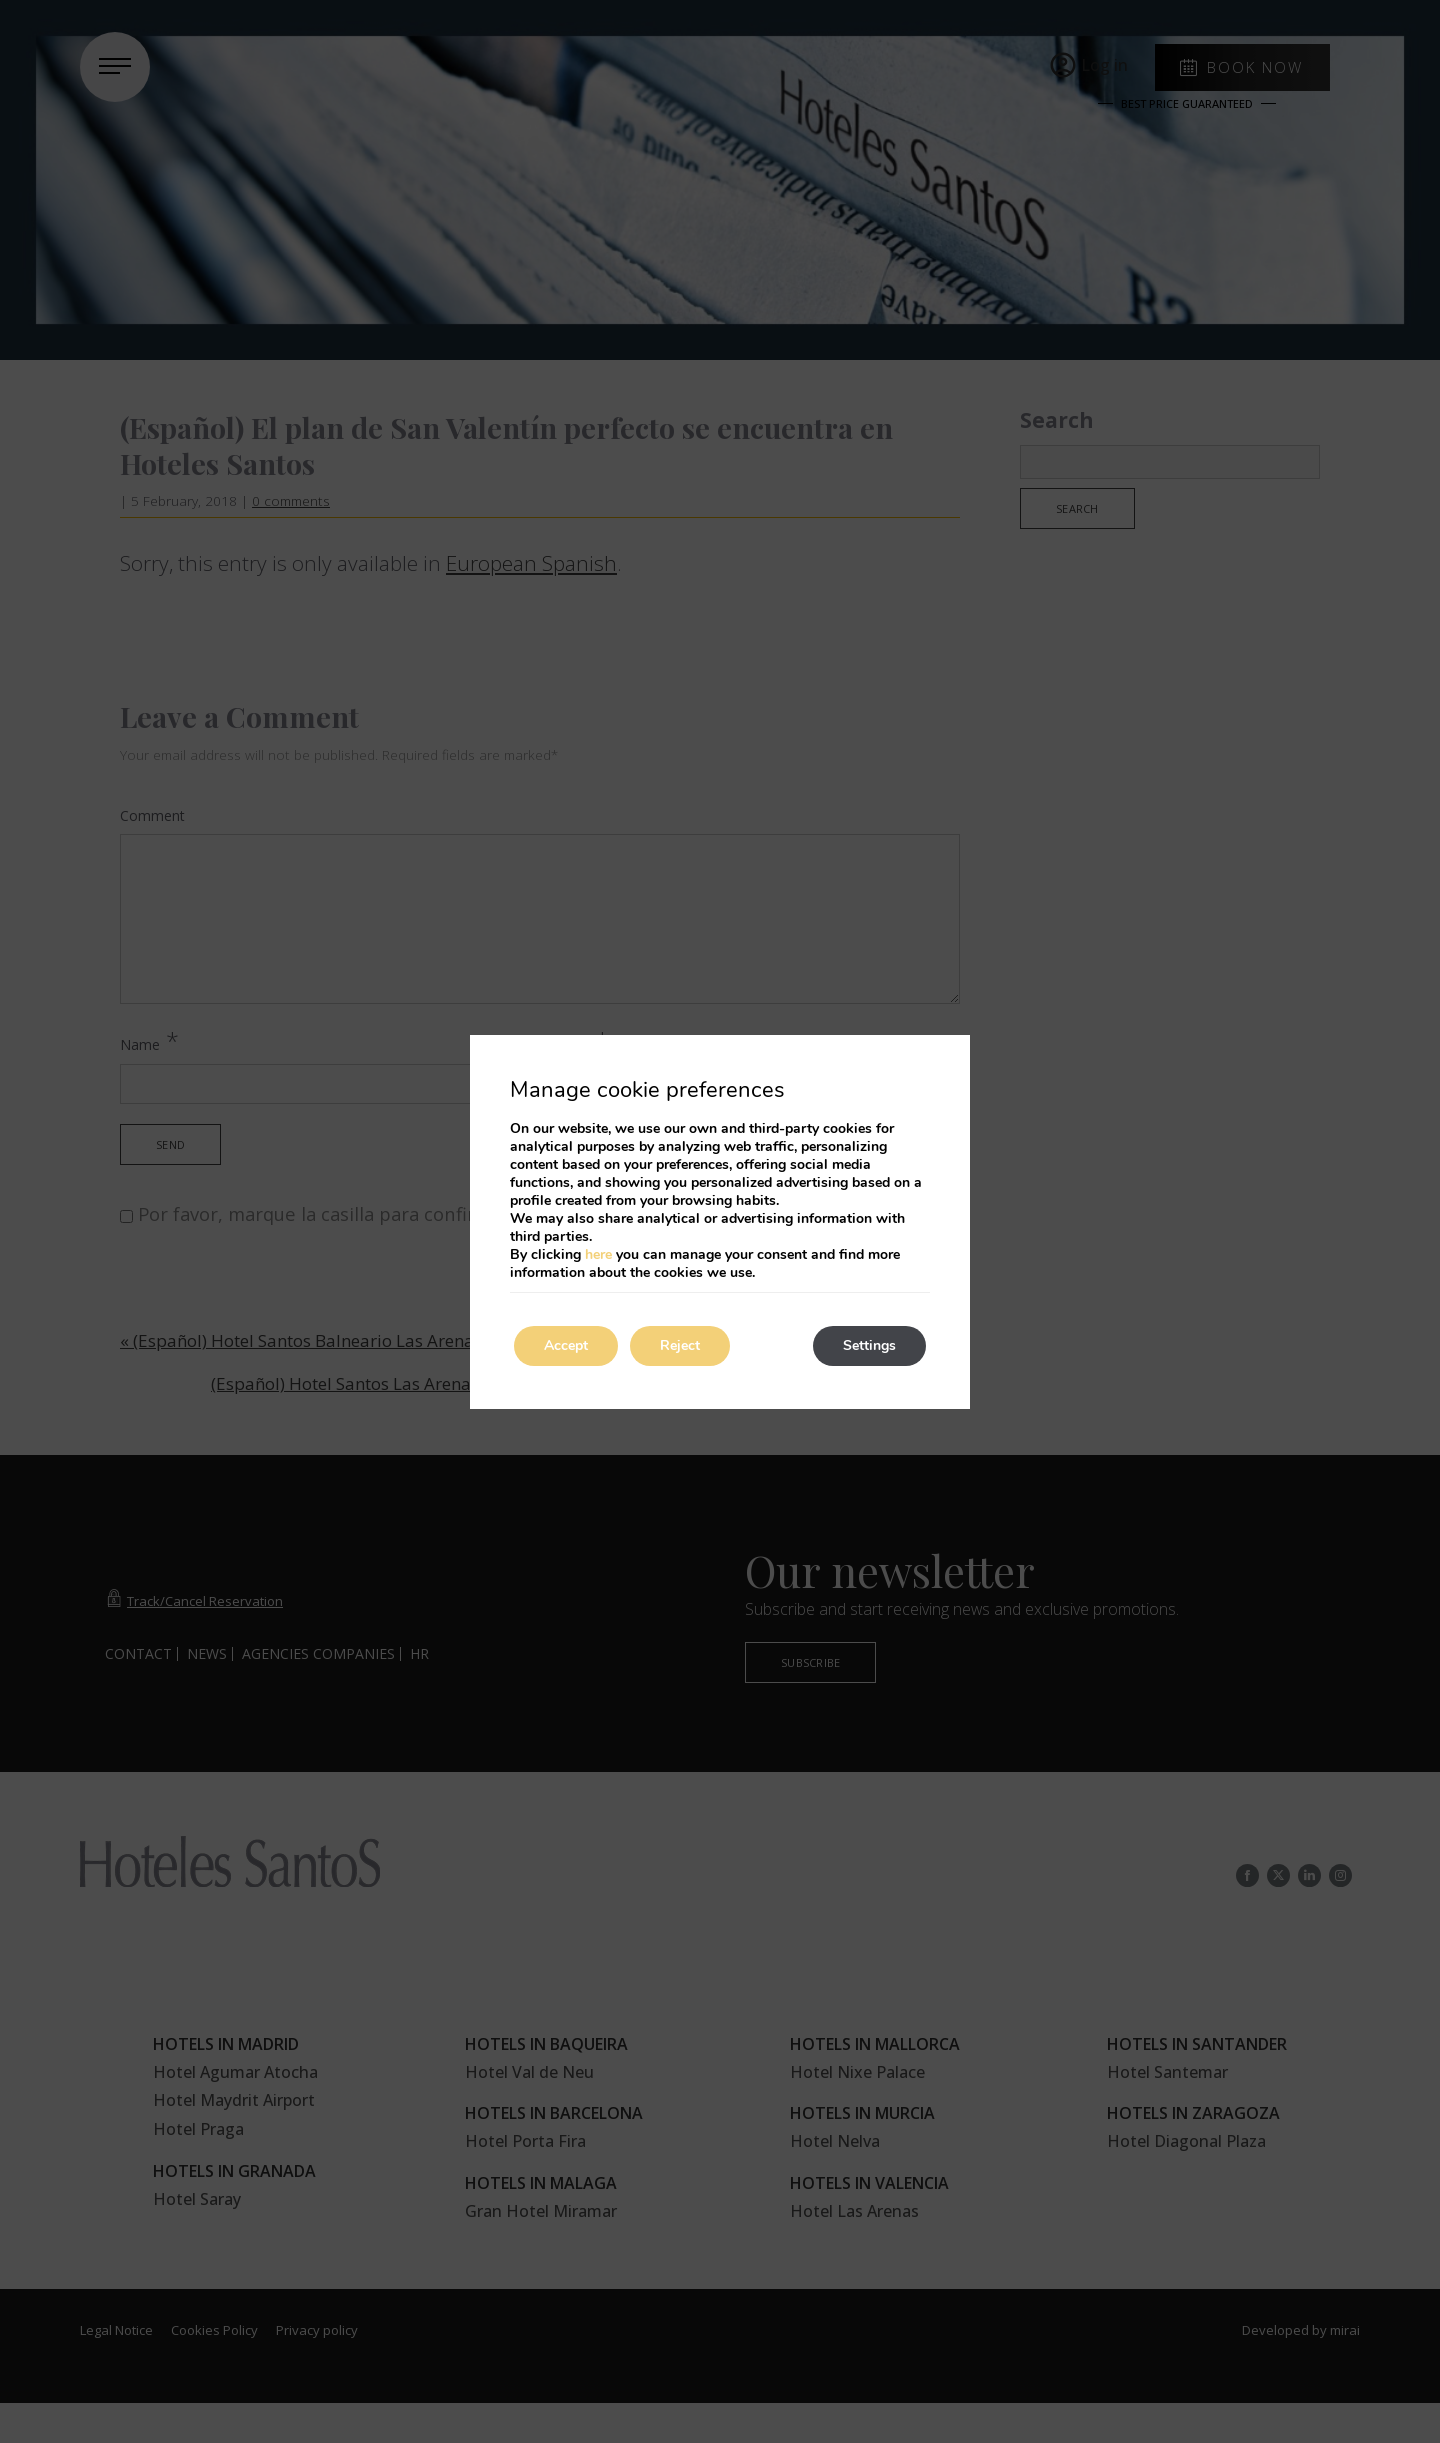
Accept (566, 1345)
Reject (680, 1345)
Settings (869, 1345)
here (598, 1254)
